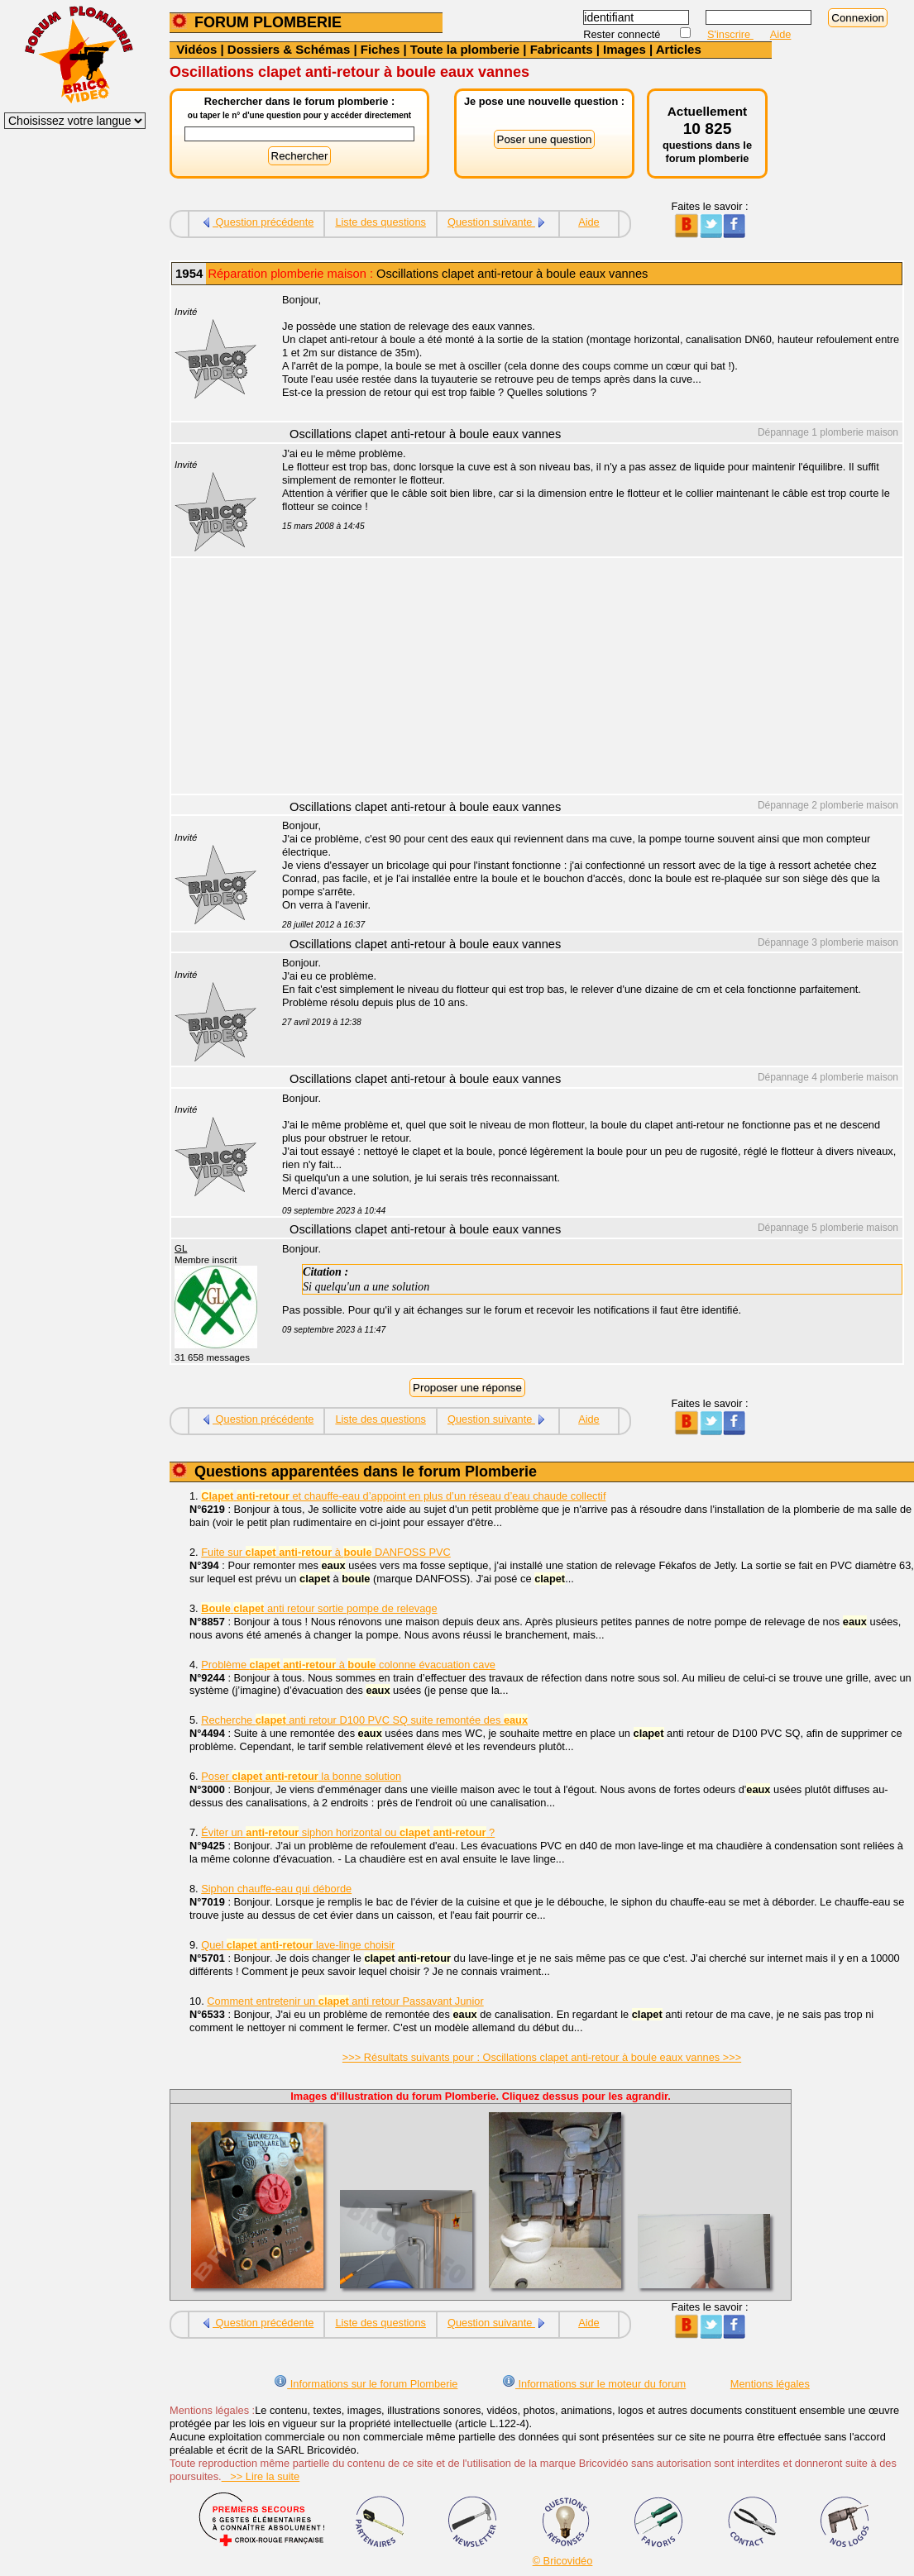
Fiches (380, 49)
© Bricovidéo (563, 2561)
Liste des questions (380, 222)
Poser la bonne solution (301, 1776)
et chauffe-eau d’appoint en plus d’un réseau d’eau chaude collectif (403, 1496)
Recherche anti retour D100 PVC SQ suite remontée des (364, 1720)
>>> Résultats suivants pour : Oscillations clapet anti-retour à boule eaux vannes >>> (541, 2057)
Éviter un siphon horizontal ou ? (348, 1832)
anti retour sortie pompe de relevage (319, 1608)
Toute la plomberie (464, 49)
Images (624, 49)
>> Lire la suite (261, 2476)
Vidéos (196, 49)
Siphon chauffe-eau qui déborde (276, 1888)
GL (181, 1248)
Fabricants (561, 49)
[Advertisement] (583, 678)
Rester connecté (623, 34)
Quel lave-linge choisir (298, 1945)
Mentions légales (770, 2384)
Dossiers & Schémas (288, 49)
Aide (781, 34)
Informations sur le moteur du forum (594, 2384)
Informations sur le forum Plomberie (365, 2384)
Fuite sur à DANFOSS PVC (326, 1552)
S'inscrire (730, 34)
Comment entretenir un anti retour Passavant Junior (345, 2001)
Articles (678, 49)
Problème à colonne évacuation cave (348, 1664)
